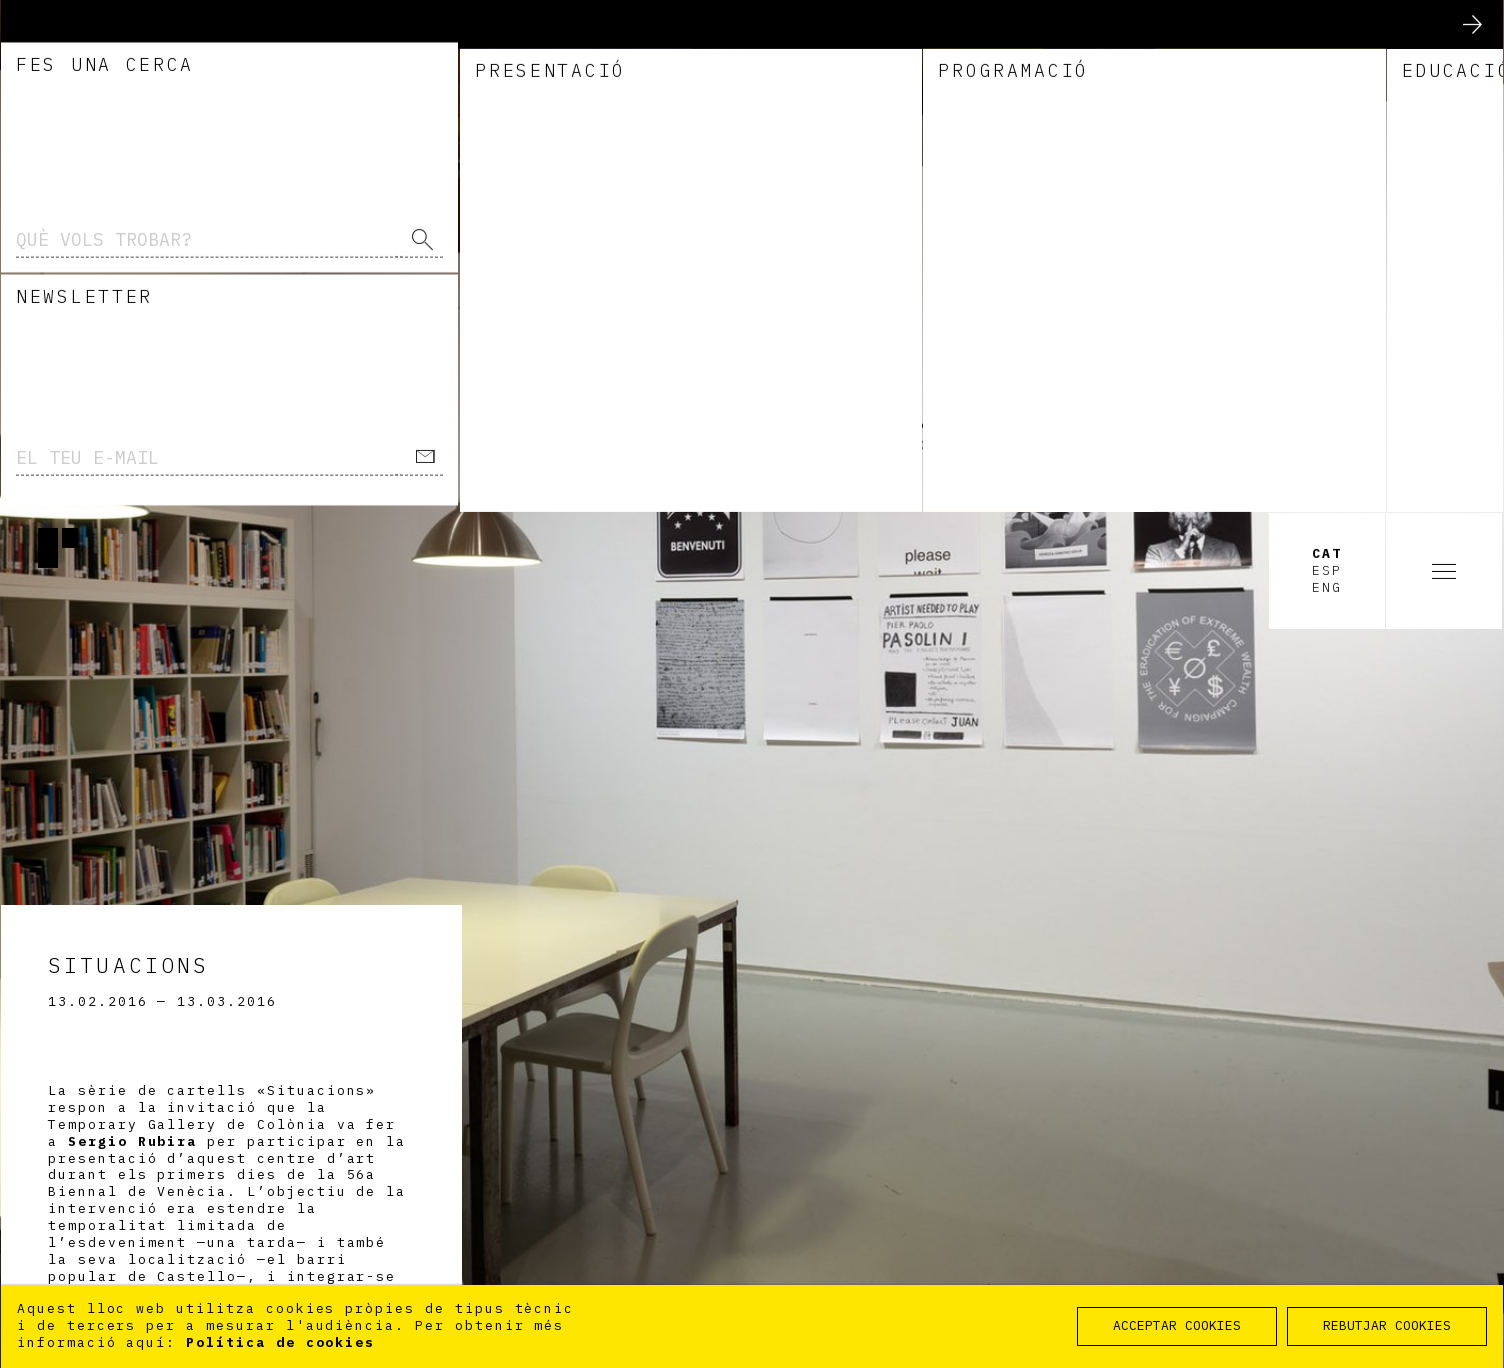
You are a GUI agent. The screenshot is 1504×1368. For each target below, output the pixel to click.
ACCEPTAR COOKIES (1177, 1325)
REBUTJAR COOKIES (1387, 1325)
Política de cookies (280, 1342)
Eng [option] (1327, 75)
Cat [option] (1327, 42)
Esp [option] (1327, 58)
